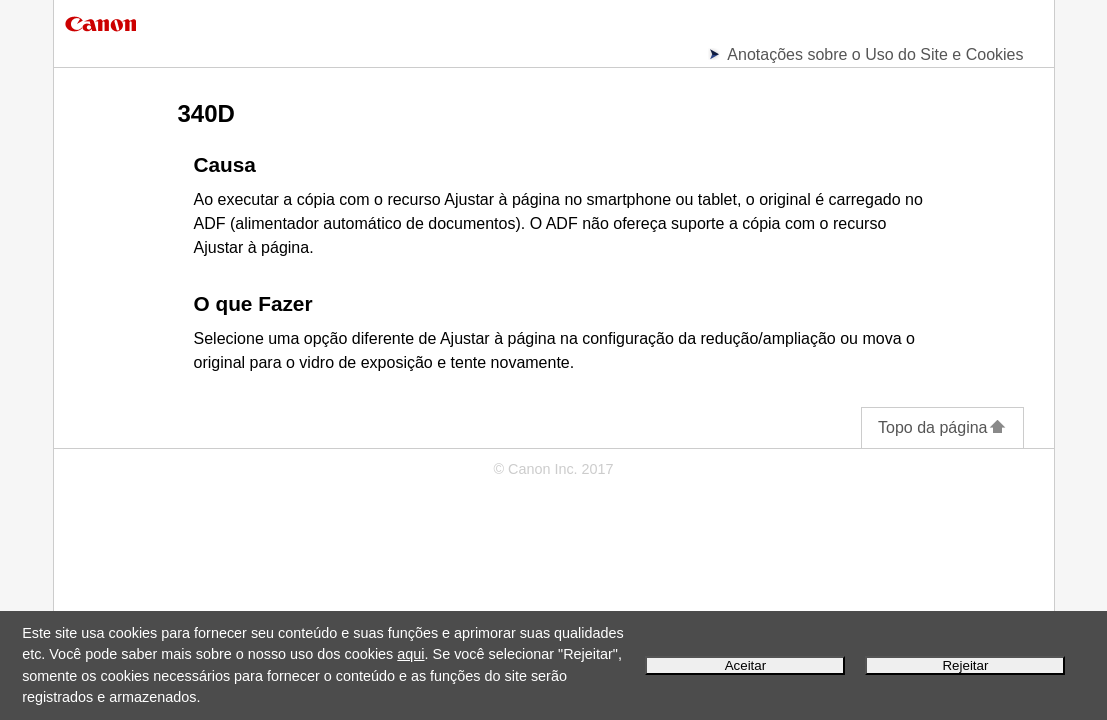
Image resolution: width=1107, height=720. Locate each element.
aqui (410, 654)
